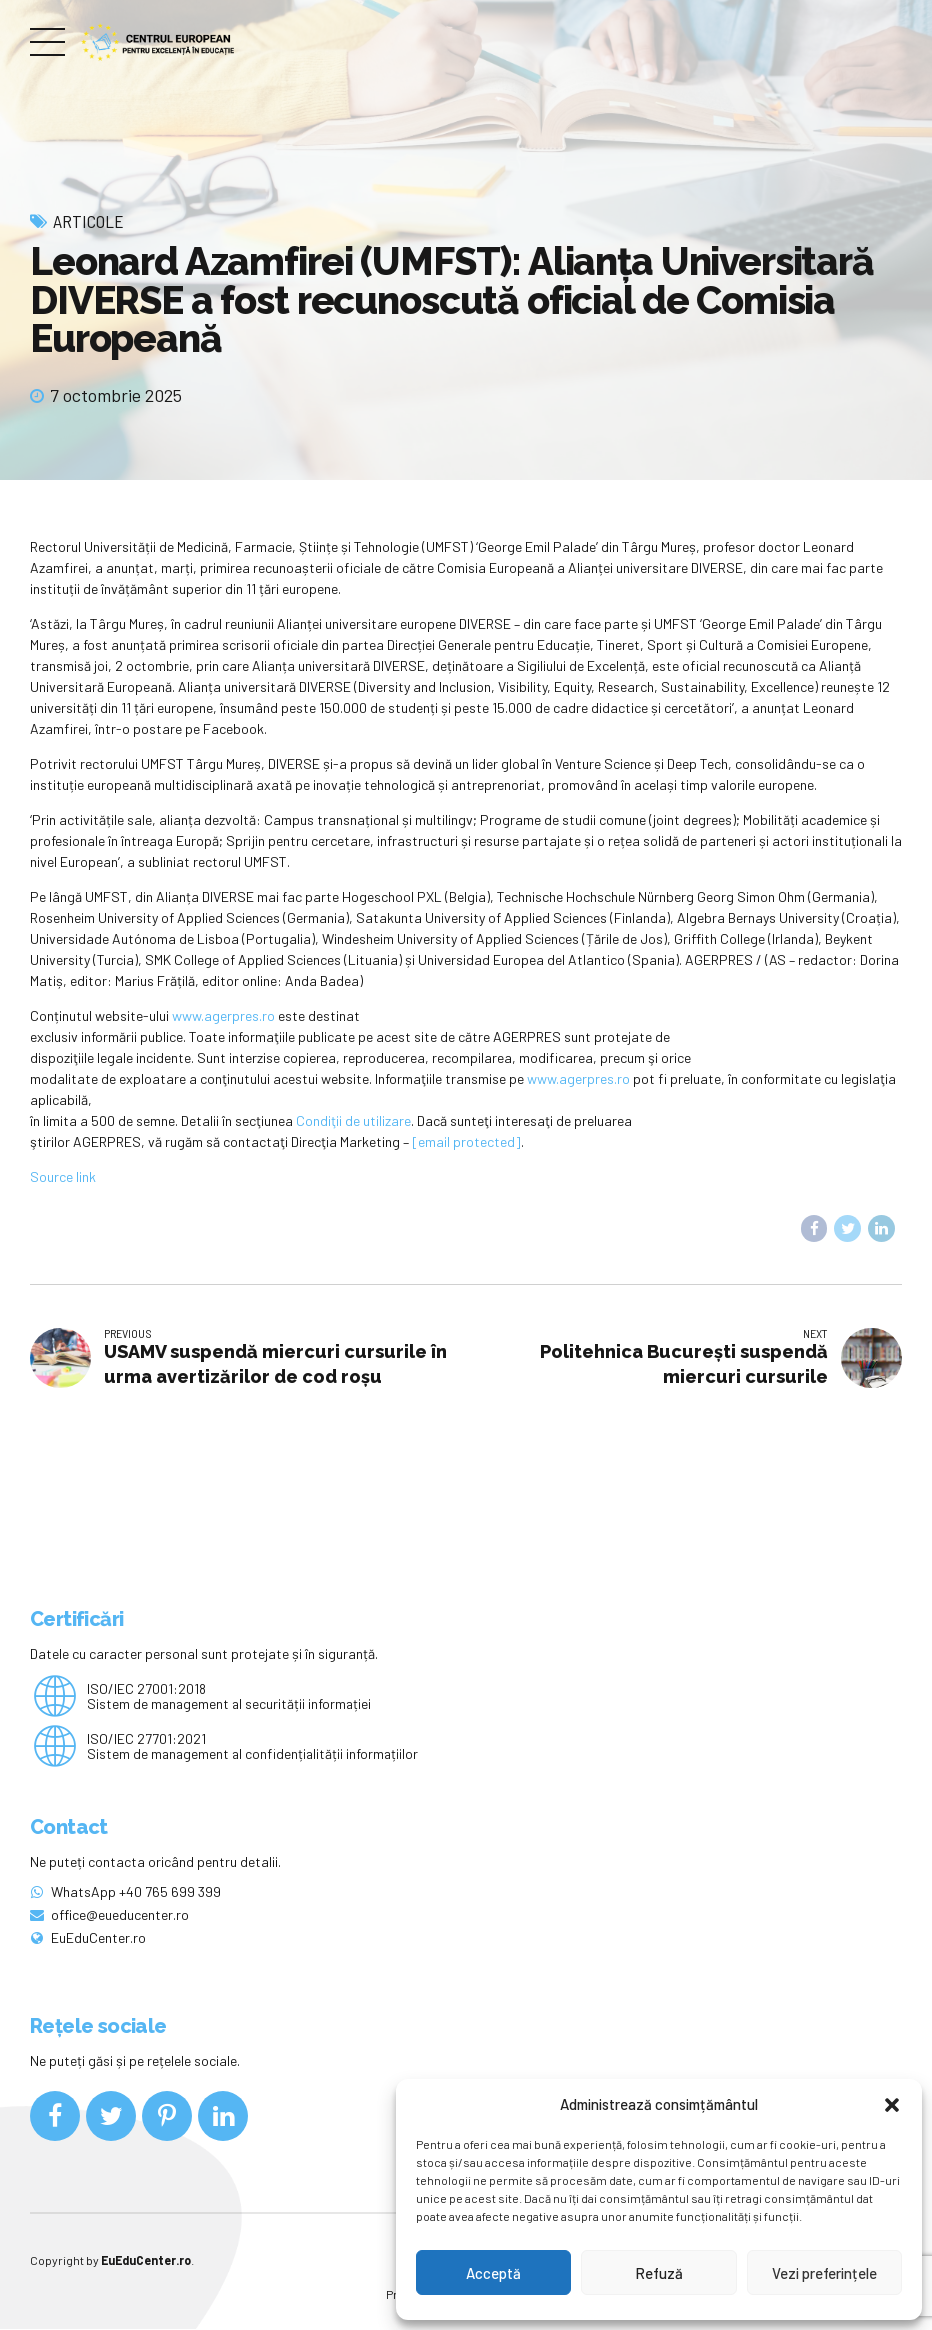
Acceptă (493, 2273)
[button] (892, 2105)
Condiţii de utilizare (353, 1120)
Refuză (659, 2273)
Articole (88, 221)
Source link (63, 1176)
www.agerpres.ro (223, 1015)
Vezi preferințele (824, 2273)
